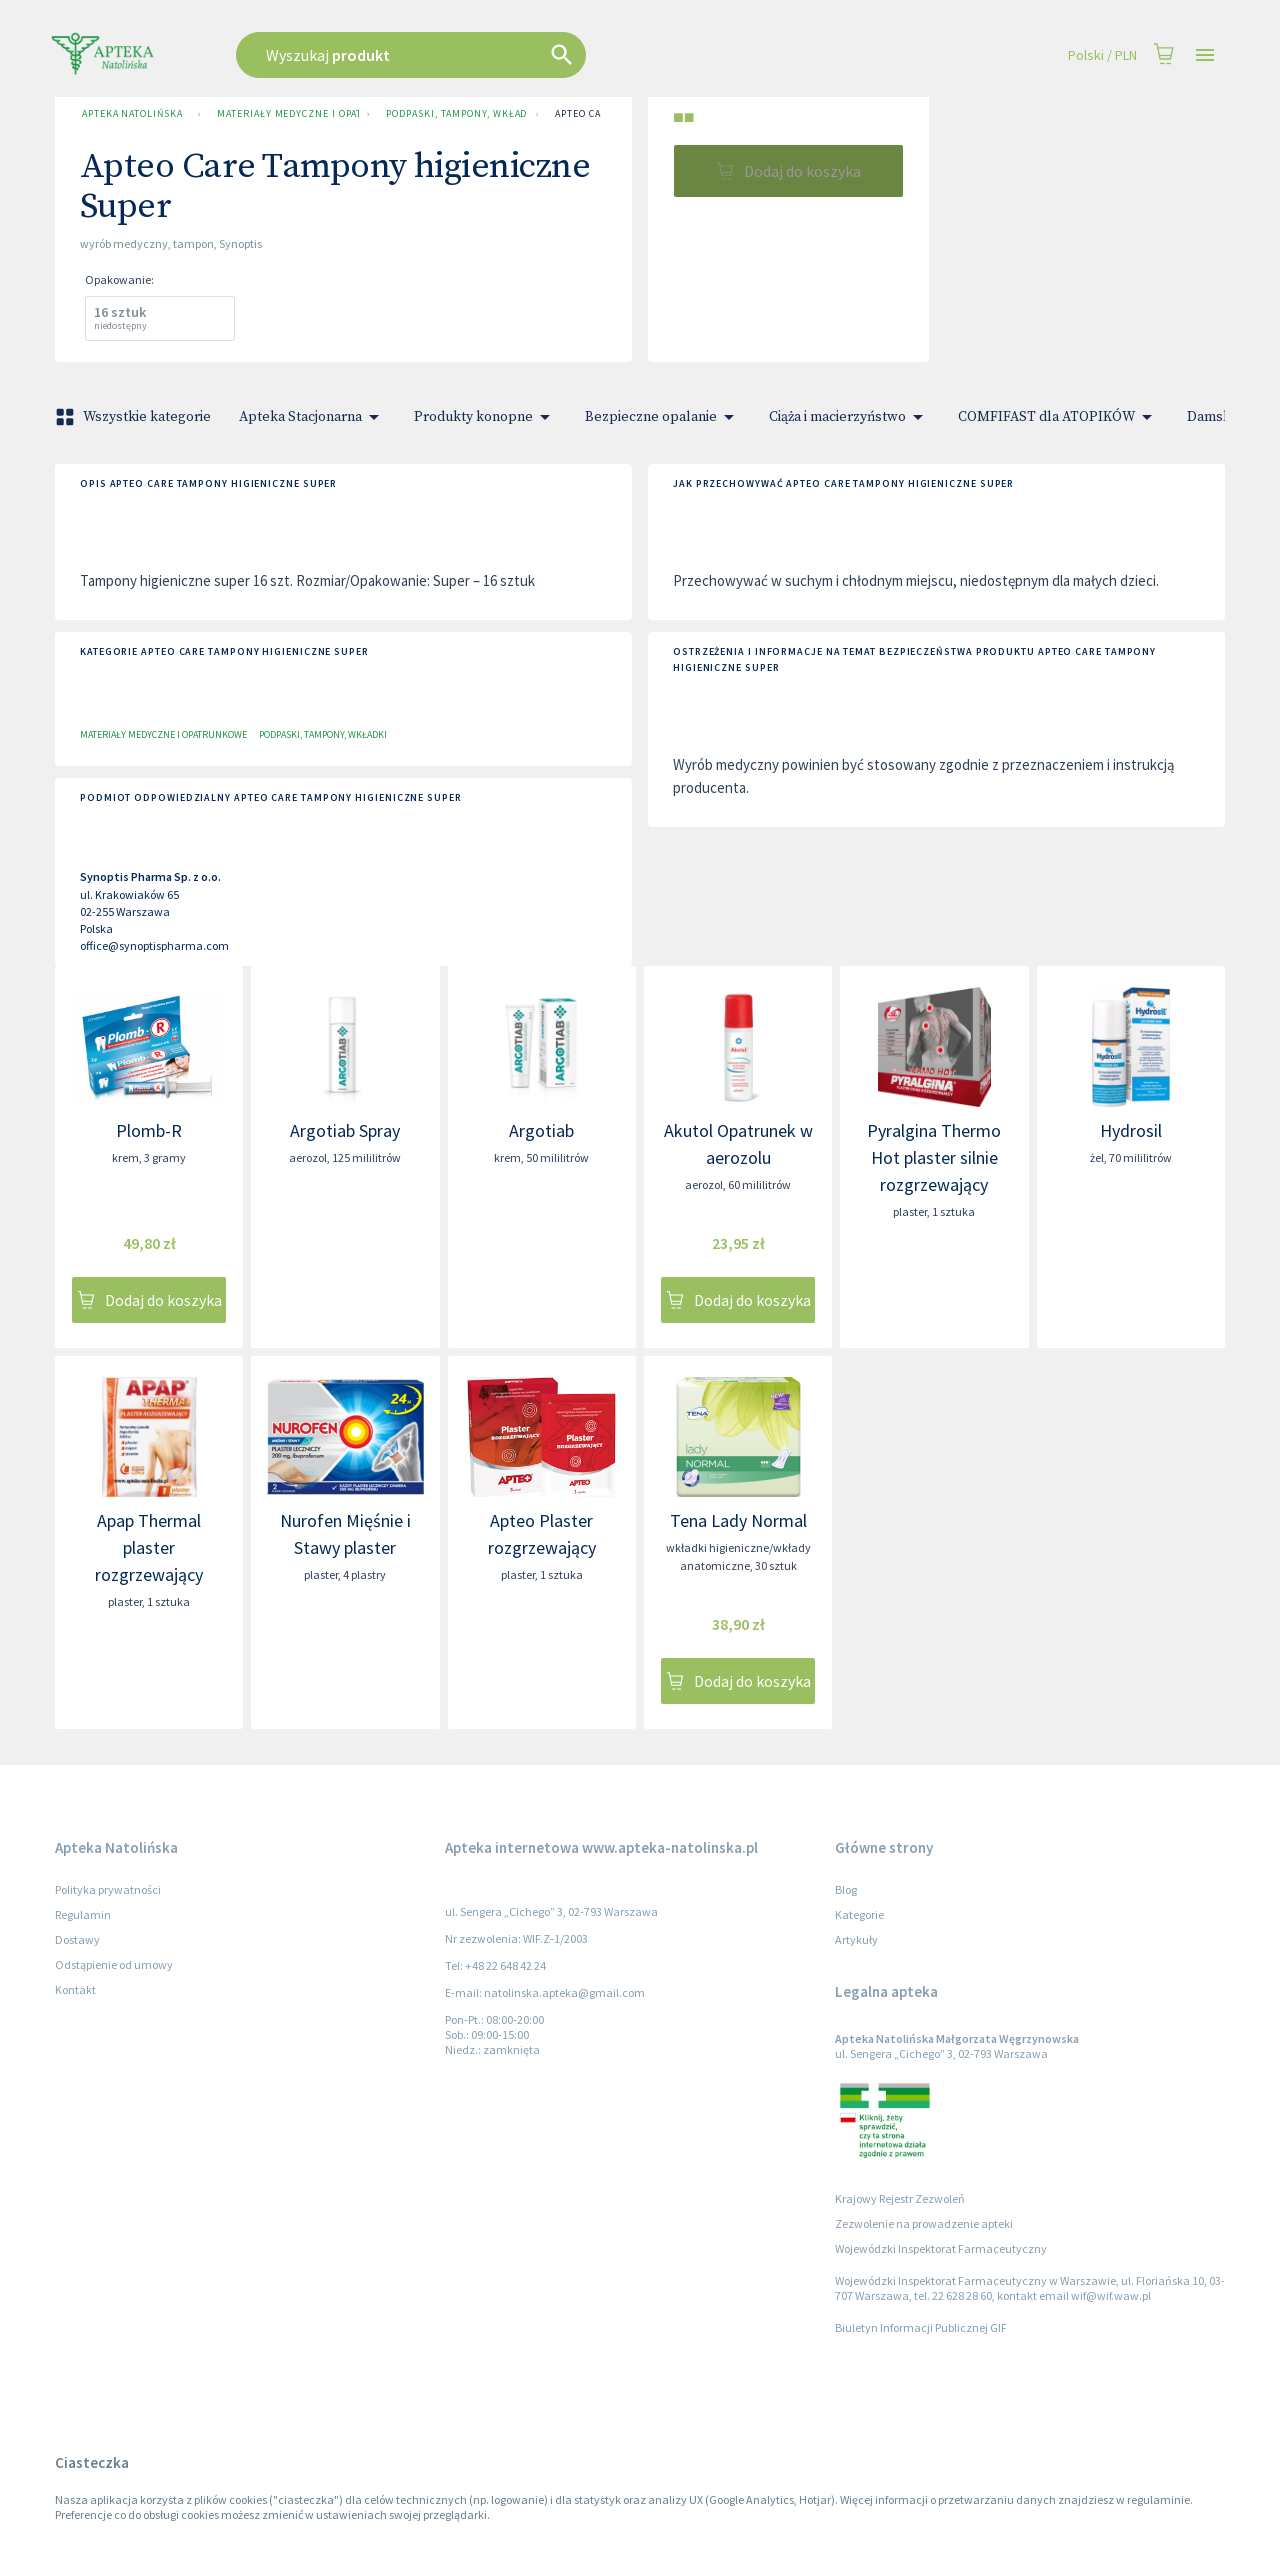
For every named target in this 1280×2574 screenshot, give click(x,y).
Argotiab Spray (345, 1130)
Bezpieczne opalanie (663, 417)
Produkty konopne (485, 417)
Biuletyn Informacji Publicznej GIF (921, 2327)
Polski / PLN (1102, 55)
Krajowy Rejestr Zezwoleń (900, 2198)
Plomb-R (149, 1130)
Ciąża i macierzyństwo (849, 417)
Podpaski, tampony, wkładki (453, 114)
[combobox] (512, 55)
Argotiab (541, 1130)
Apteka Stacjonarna (312, 417)
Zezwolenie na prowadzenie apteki (924, 2223)
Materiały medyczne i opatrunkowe (284, 114)
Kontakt (75, 1989)
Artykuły (856, 1939)
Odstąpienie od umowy (114, 1964)
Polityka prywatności (108, 1889)
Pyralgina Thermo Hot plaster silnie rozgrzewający (934, 1157)
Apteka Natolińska (132, 114)
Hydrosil (1131, 1130)
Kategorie (859, 1914)
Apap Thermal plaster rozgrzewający (149, 1547)
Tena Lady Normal (738, 1520)
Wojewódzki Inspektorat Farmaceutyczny (941, 2248)
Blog (846, 1889)
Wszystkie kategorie (135, 417)
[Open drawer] (1205, 55)
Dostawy (77, 1939)
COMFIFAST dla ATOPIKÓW (1058, 417)
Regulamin (83, 1914)
